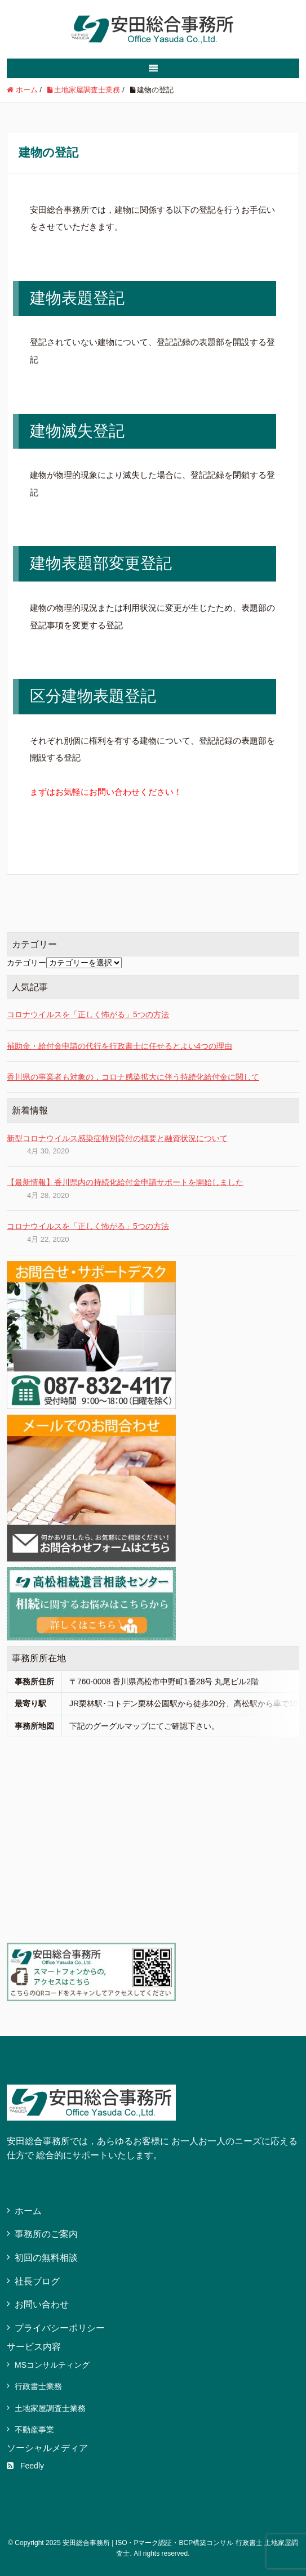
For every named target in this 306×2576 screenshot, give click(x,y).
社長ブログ (37, 2281)
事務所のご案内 (46, 2234)
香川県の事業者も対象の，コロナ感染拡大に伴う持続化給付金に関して (133, 1076)
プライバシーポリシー (60, 2328)
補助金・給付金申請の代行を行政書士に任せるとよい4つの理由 (119, 1045)
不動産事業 (34, 2429)
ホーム (28, 2211)
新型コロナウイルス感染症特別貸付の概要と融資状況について (117, 1138)
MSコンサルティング (52, 2364)
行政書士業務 (38, 2386)
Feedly (25, 2465)
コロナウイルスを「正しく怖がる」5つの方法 (88, 1014)
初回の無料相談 (46, 2257)
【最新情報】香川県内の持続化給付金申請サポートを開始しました (125, 1182)
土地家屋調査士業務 (50, 2408)
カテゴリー (26, 962)
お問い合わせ (42, 2304)
